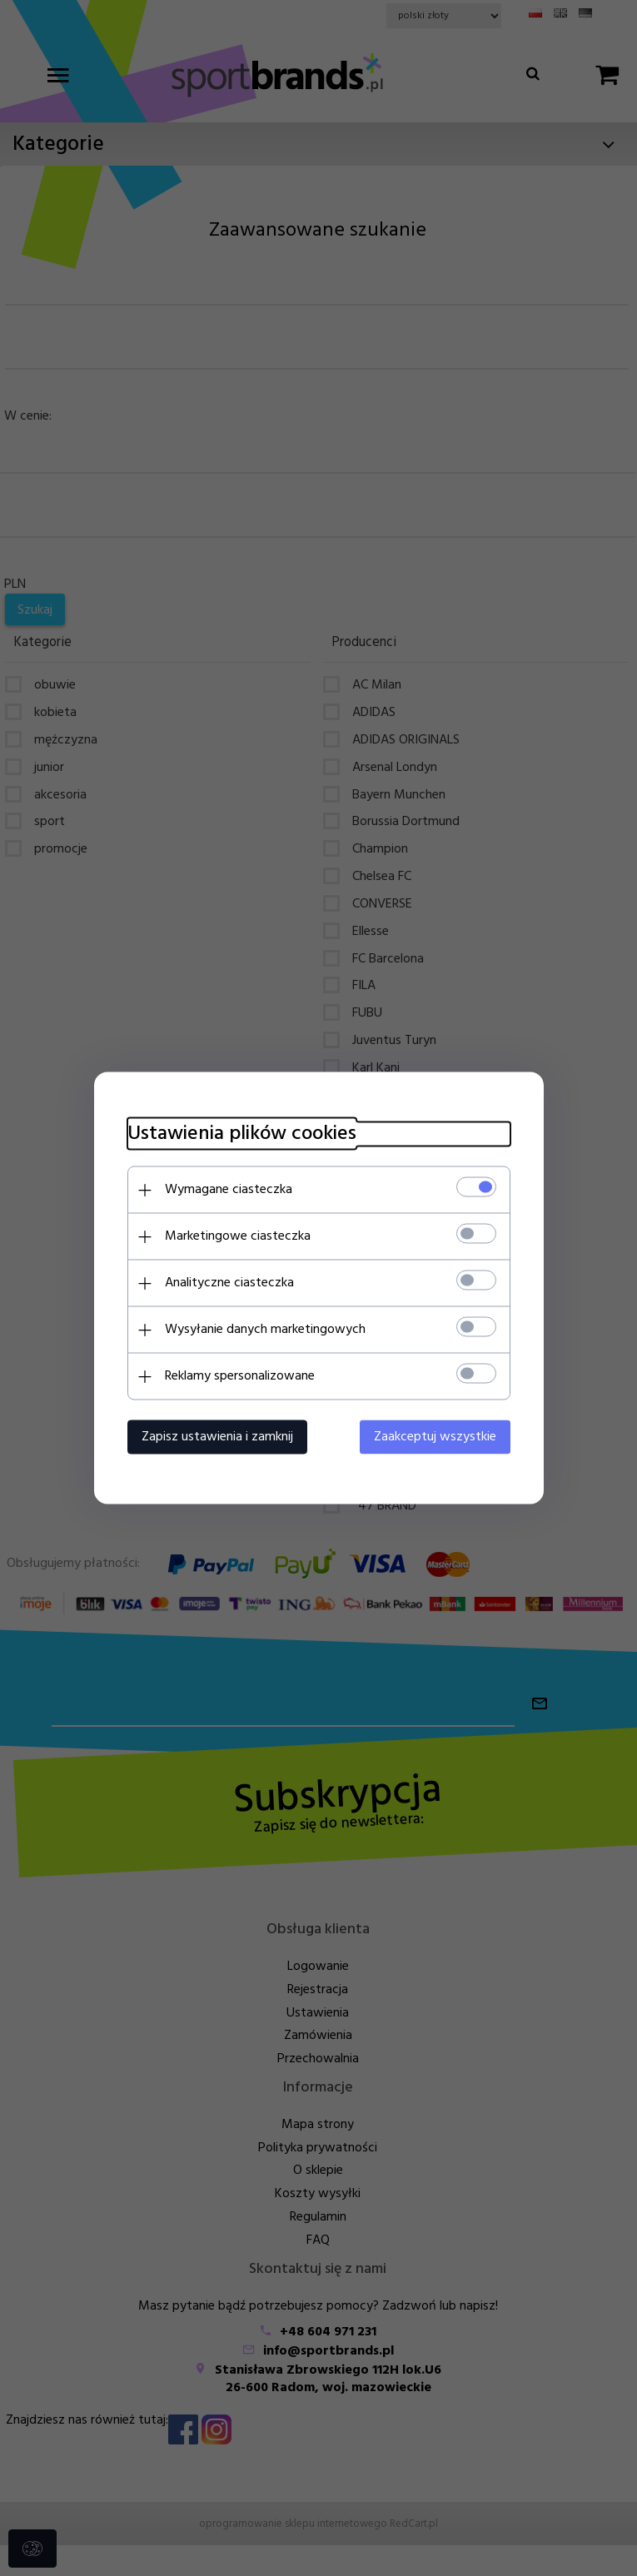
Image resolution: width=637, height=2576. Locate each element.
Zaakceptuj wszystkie (435, 1437)
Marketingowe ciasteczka (238, 1236)
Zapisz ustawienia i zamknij (217, 1437)
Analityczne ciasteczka (229, 1283)
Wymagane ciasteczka (228, 1190)
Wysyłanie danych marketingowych (265, 1329)
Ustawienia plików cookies (241, 1134)
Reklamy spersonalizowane (240, 1376)
